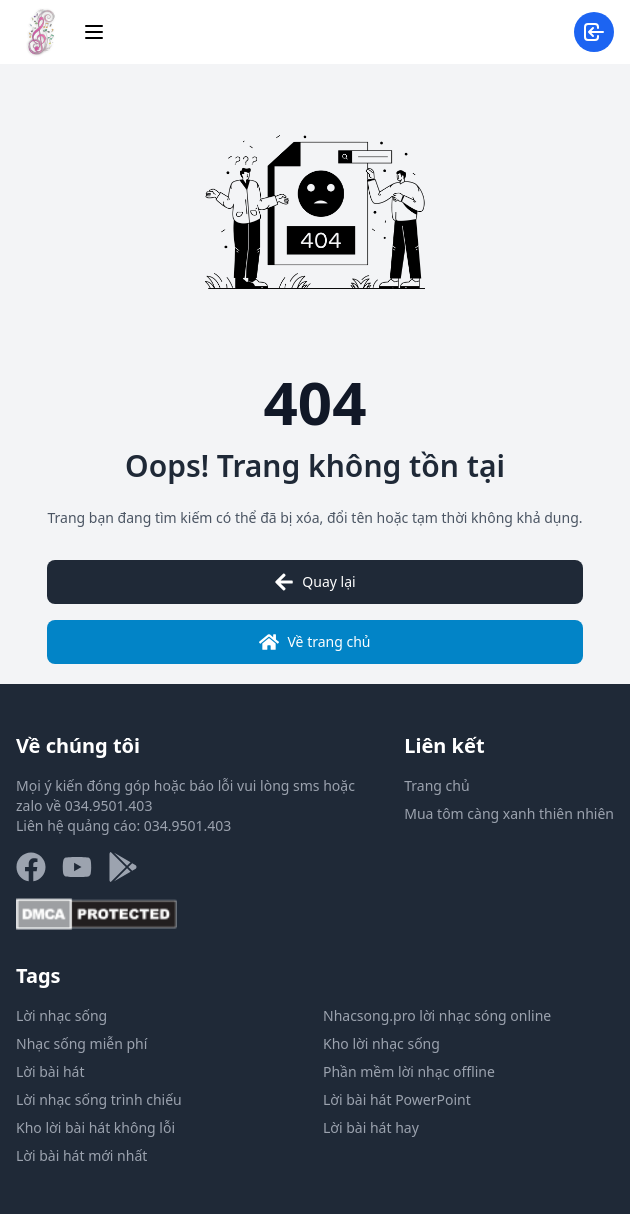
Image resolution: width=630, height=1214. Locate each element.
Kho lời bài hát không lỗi (95, 1127)
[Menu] (94, 32)
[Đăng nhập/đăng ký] (594, 32)
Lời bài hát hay (371, 1127)
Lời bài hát (50, 1071)
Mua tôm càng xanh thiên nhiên (509, 813)
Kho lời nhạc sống (381, 1043)
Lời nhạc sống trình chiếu (99, 1099)
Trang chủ (436, 785)
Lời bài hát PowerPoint (397, 1099)
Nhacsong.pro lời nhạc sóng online (437, 1015)
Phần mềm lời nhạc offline (409, 1071)
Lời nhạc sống (61, 1015)
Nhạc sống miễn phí (81, 1043)
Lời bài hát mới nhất (81, 1155)
